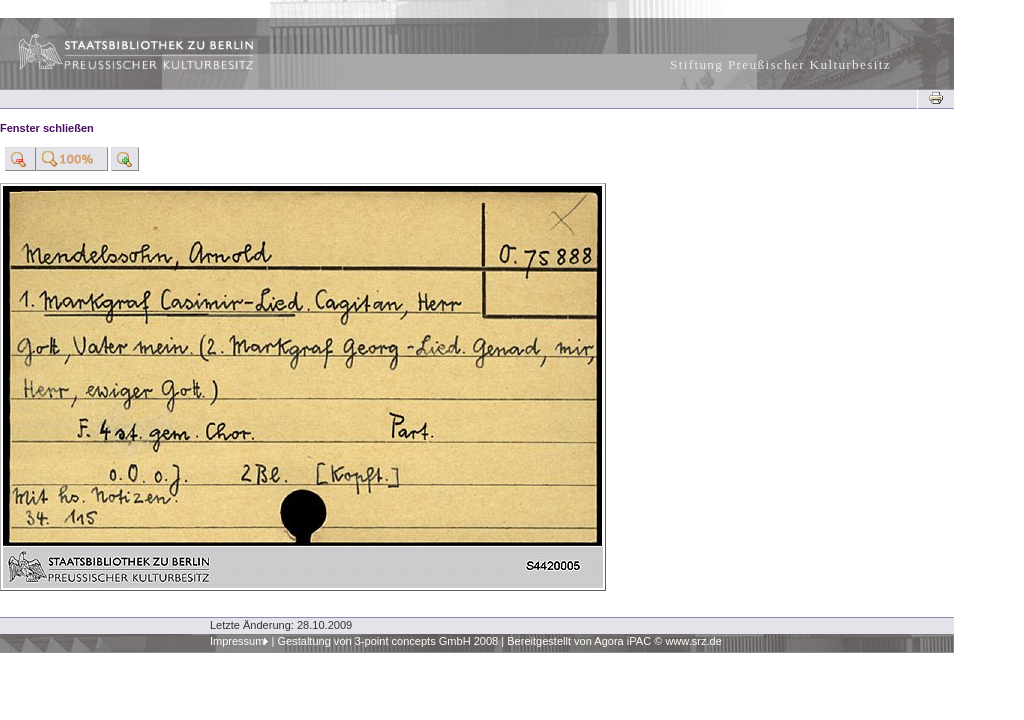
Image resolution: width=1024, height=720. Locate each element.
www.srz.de (693, 641)
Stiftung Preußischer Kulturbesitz (780, 64)
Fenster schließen (47, 128)
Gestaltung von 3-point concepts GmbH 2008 (387, 641)
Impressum (237, 641)
